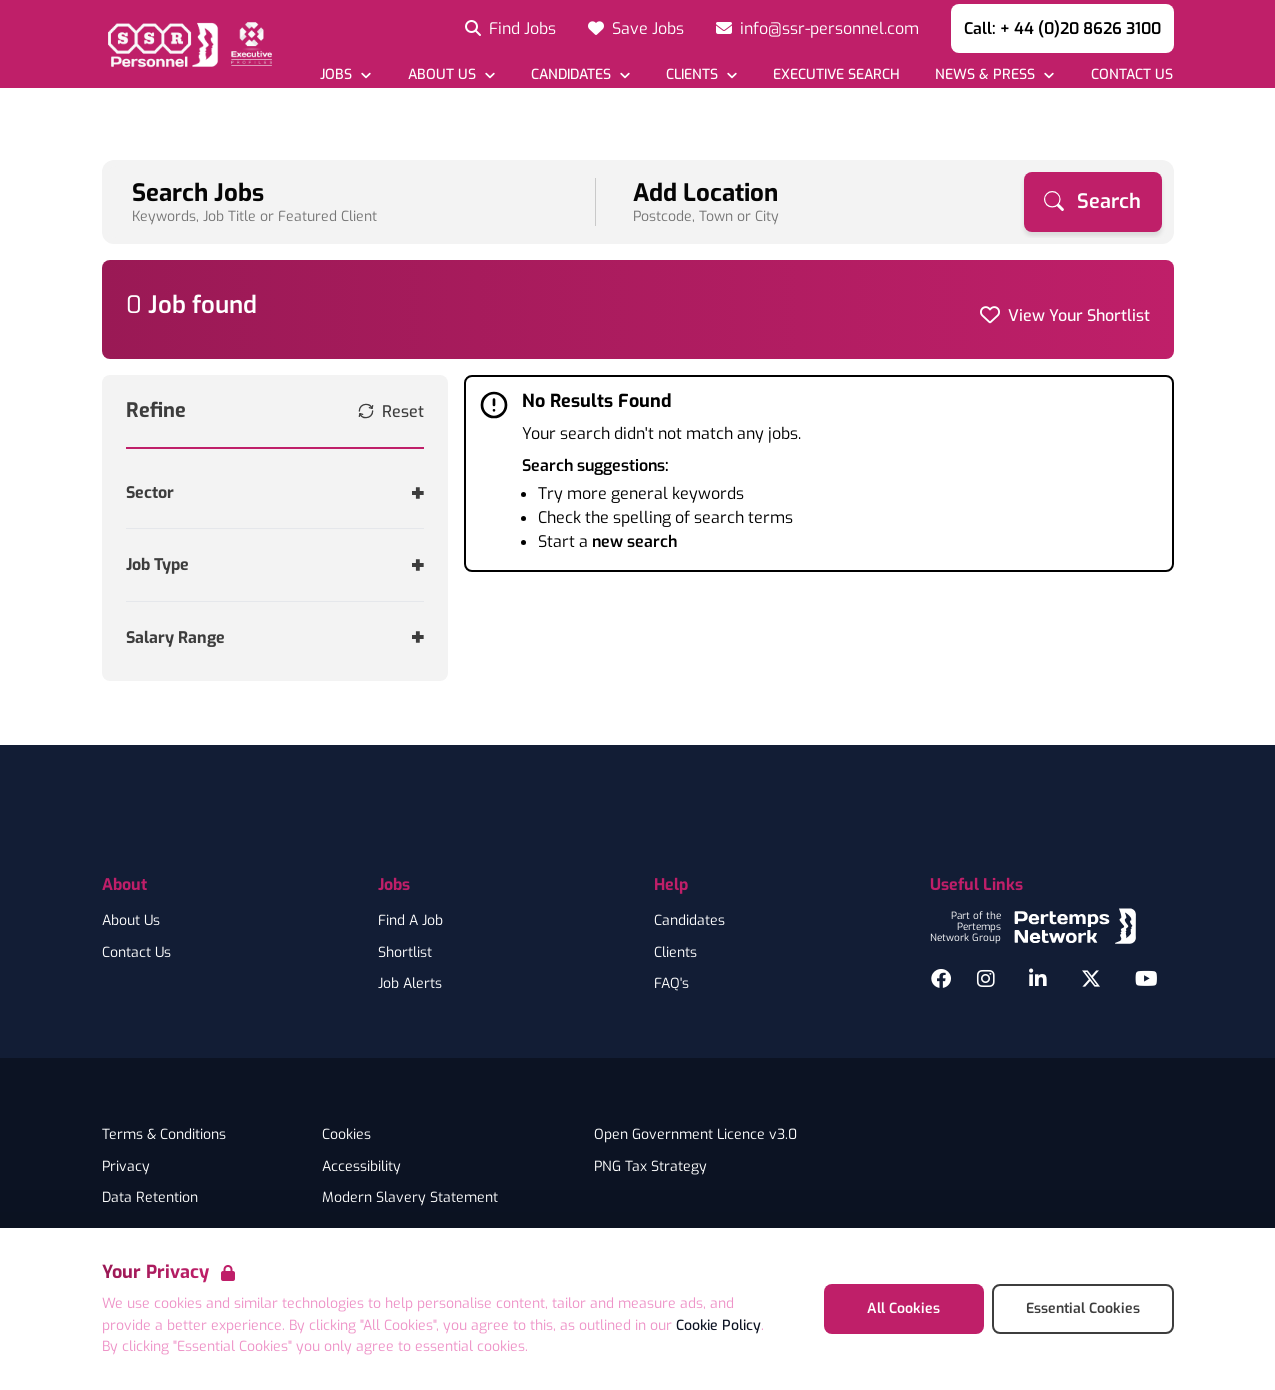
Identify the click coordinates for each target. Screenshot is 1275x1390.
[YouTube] (1146, 979)
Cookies (346, 1135)
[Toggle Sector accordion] (275, 492)
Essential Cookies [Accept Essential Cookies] (1083, 1308)
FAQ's (671, 984)
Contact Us (136, 953)
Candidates (689, 921)
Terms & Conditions (164, 1135)
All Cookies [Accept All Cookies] (903, 1308)
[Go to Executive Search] (836, 74)
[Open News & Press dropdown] (994, 74)
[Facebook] (941, 979)
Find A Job (410, 921)
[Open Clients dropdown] (701, 74)
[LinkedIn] (1038, 979)
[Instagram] (986, 979)
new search (634, 541)
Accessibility (361, 1167)
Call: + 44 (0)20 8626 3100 (1062, 28)
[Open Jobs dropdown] (345, 74)
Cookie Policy (718, 1325)
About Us (131, 921)
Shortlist (405, 953)
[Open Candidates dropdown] (580, 74)
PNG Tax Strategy (650, 1167)
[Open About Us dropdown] (450, 74)
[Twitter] (1091, 979)
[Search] (1093, 202)
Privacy (126, 1167)
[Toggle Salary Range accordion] (275, 637)
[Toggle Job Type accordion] (275, 564)
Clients (675, 953)
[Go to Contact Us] (1130, 74)
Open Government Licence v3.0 (695, 1135)
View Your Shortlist (1079, 315)
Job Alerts (410, 984)
